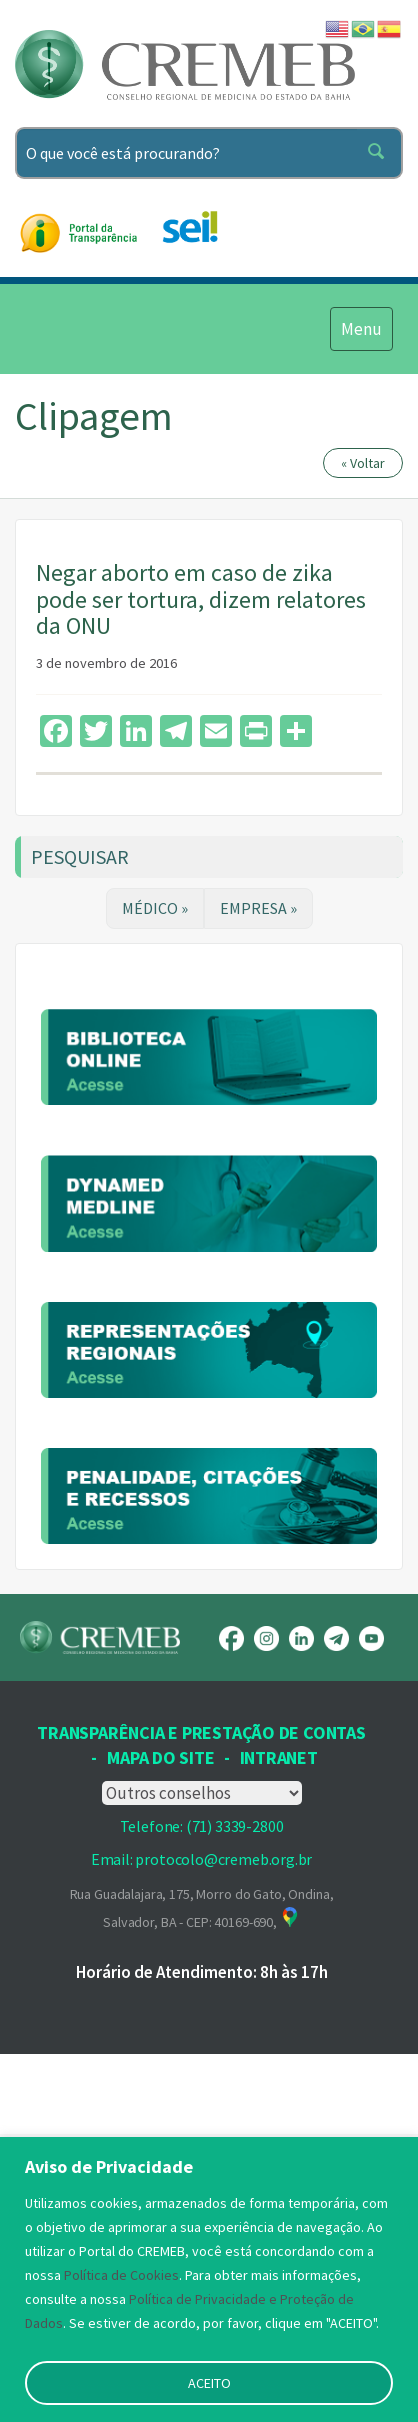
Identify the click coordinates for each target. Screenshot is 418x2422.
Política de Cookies (121, 2275)
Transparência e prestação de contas (201, 2020)
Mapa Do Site (160, 2045)
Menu (361, 328)
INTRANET (279, 2045)
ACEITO (209, 2383)
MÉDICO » (155, 908)
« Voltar (363, 463)
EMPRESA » (258, 908)
